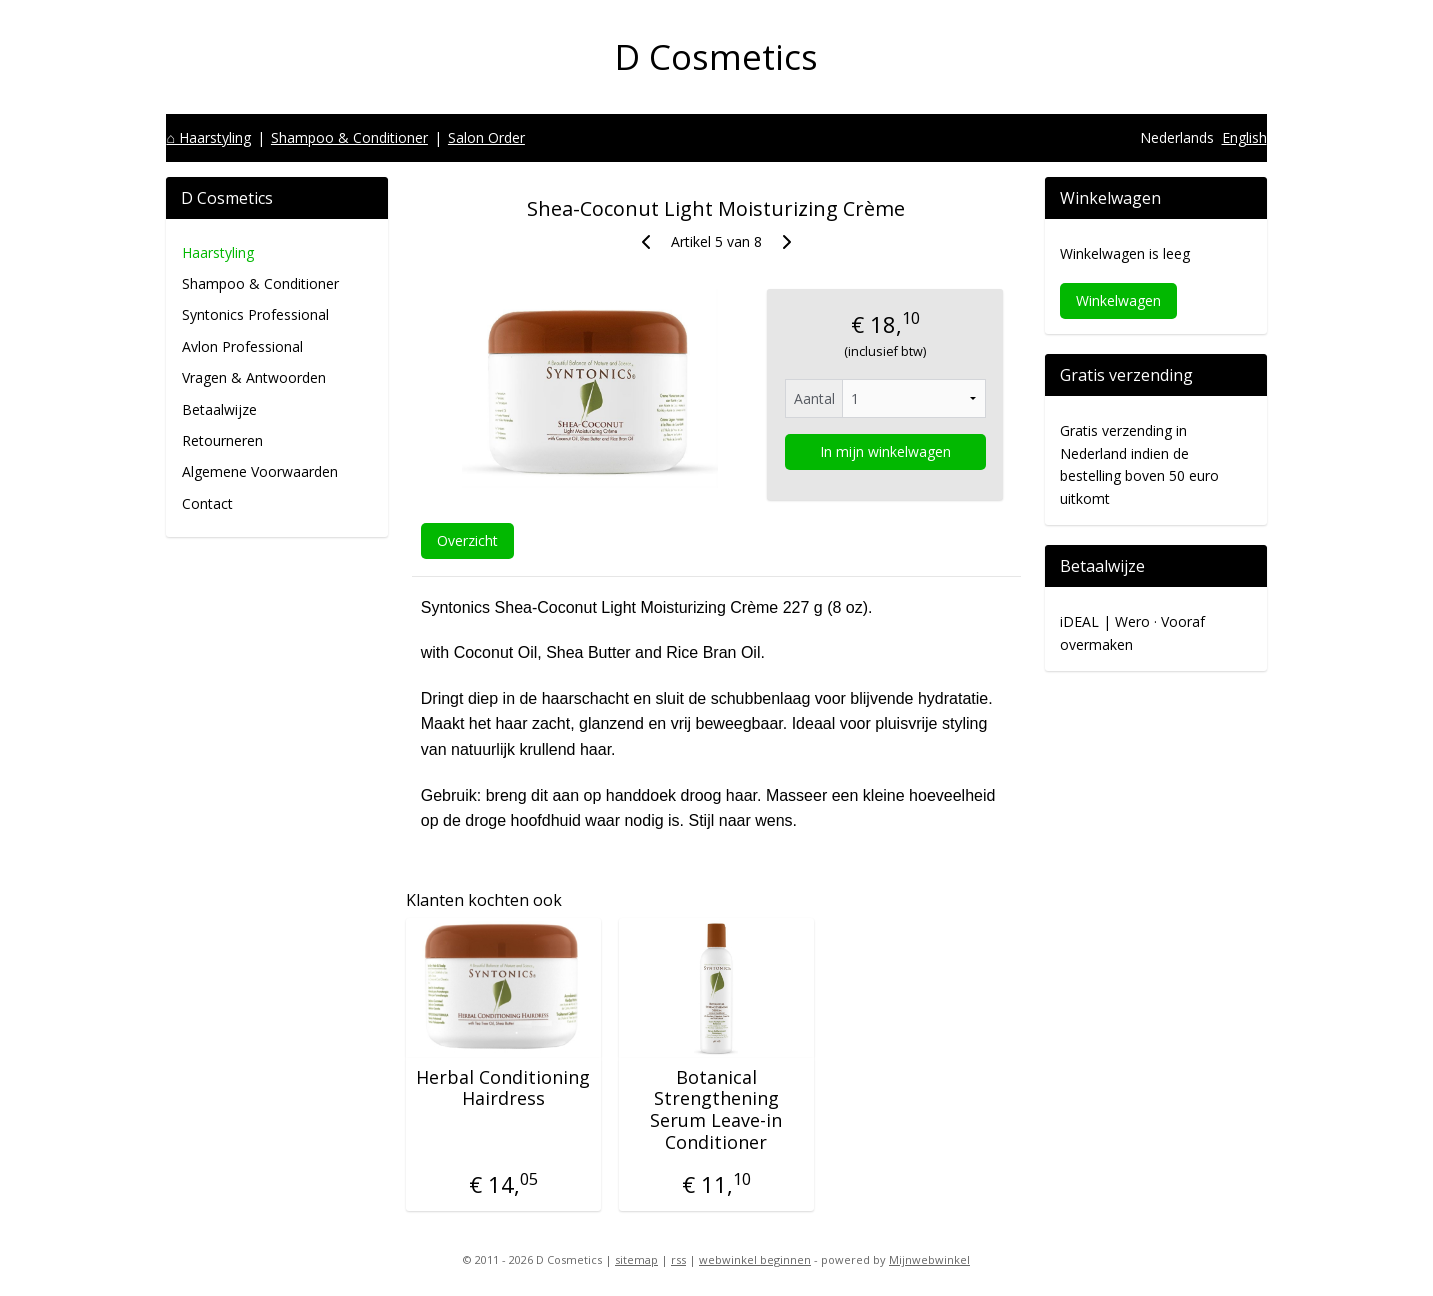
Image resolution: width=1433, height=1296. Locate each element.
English (1244, 137)
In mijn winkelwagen (885, 451)
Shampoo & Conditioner (349, 137)
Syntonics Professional (255, 314)
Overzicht (467, 539)
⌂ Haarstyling (208, 137)
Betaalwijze (219, 409)
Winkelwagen (1118, 300)
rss (678, 1259)
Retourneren (222, 440)
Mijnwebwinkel (929, 1259)
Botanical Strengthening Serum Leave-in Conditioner (716, 1110)
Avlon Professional (242, 346)
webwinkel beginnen (755, 1259)
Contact (207, 503)
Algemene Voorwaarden (260, 471)
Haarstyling (218, 252)
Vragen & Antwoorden (254, 377)
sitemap (636, 1259)
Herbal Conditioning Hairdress (504, 1088)
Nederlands (1177, 137)
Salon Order (486, 137)
